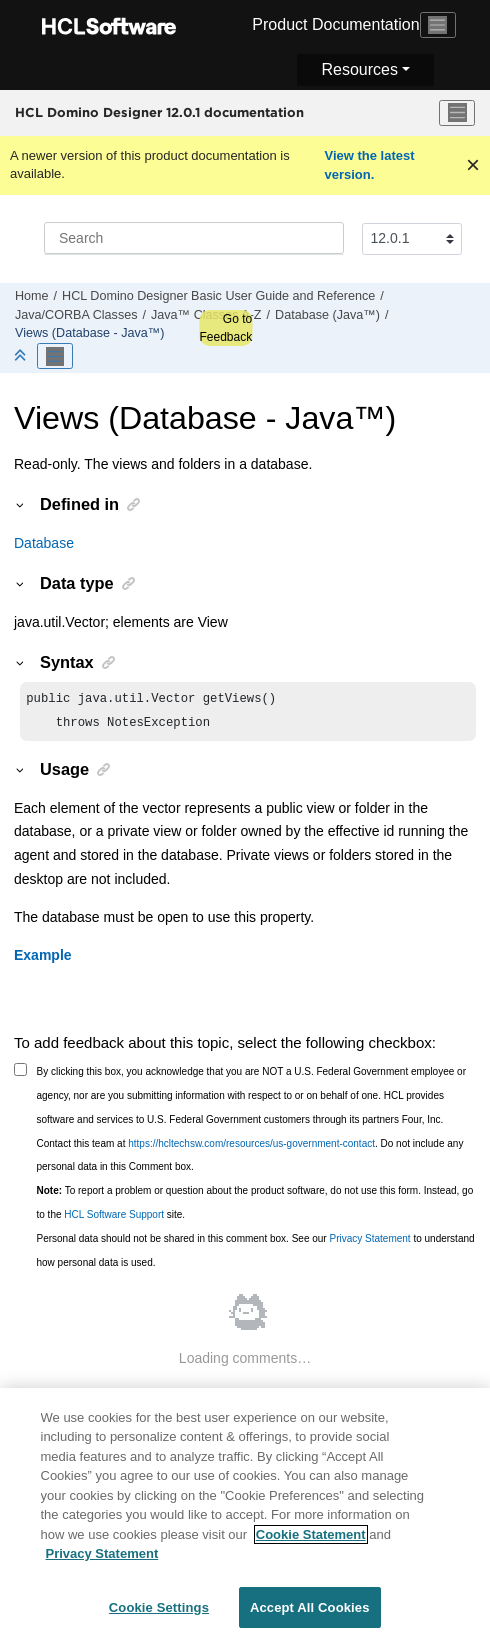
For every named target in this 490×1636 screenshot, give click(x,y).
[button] (21, 504)
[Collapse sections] (22, 356)
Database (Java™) (327, 315)
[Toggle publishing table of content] (55, 356)
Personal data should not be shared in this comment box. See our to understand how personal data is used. (256, 1254)
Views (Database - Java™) (90, 333)
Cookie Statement (311, 1542)
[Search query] (194, 238)
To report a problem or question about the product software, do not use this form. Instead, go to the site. (255, 1206)
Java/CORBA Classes (76, 315)
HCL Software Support (114, 1218)
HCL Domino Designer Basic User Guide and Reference (218, 296)
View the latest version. (370, 165)
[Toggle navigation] (438, 25)
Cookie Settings (159, 1615)
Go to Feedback (225, 328)
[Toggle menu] (457, 113)
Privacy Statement (369, 1242)
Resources (359, 69)
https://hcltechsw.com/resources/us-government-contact (251, 1147)
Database (44, 543)
